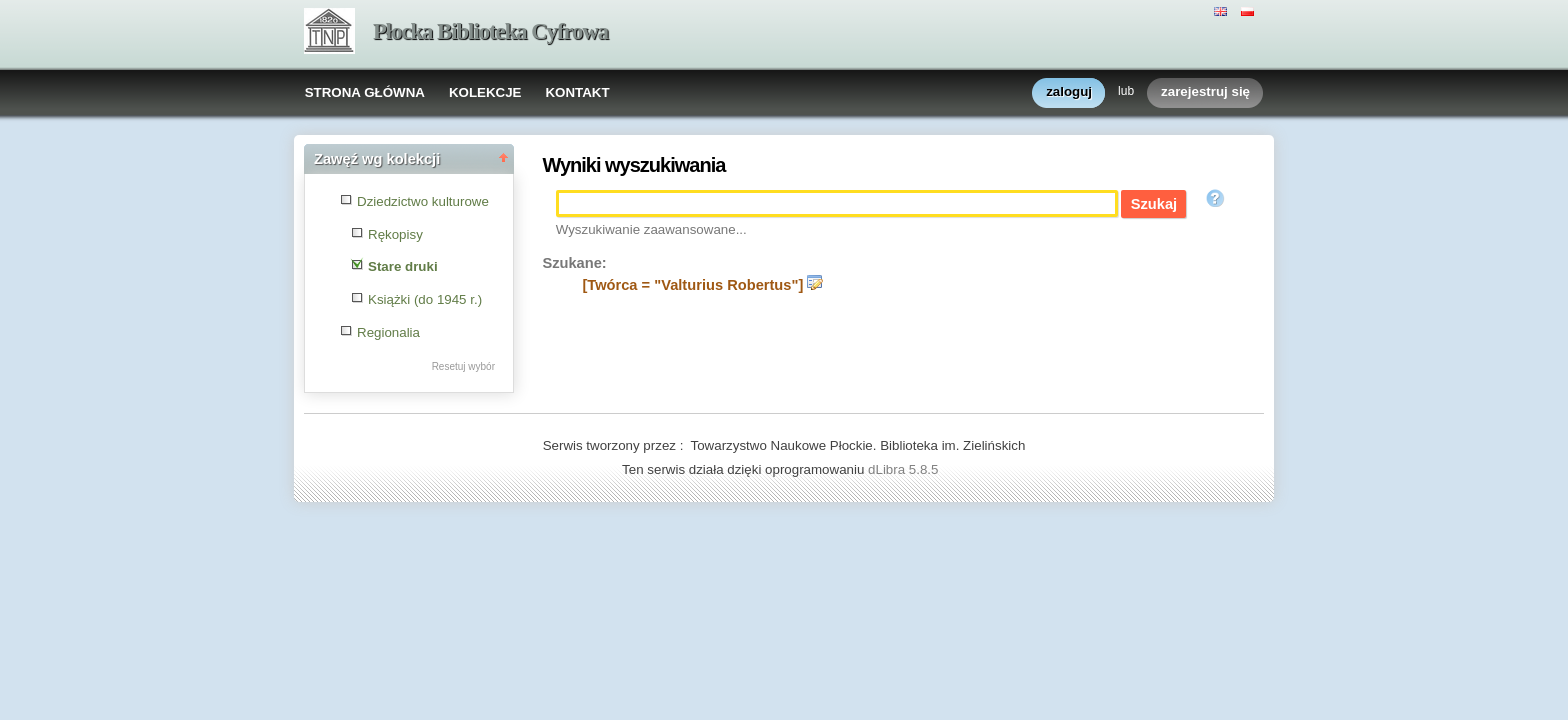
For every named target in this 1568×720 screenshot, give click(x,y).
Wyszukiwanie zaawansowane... (651, 229)
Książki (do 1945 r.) (425, 299)
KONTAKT (577, 92)
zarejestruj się (1205, 92)
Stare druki (403, 266)
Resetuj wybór (463, 366)
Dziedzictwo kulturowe (423, 201)
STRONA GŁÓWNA (365, 92)
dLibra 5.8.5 (905, 469)
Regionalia (388, 332)
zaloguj (1069, 92)
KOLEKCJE (485, 92)
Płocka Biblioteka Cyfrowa (490, 31)
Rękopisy (395, 234)
